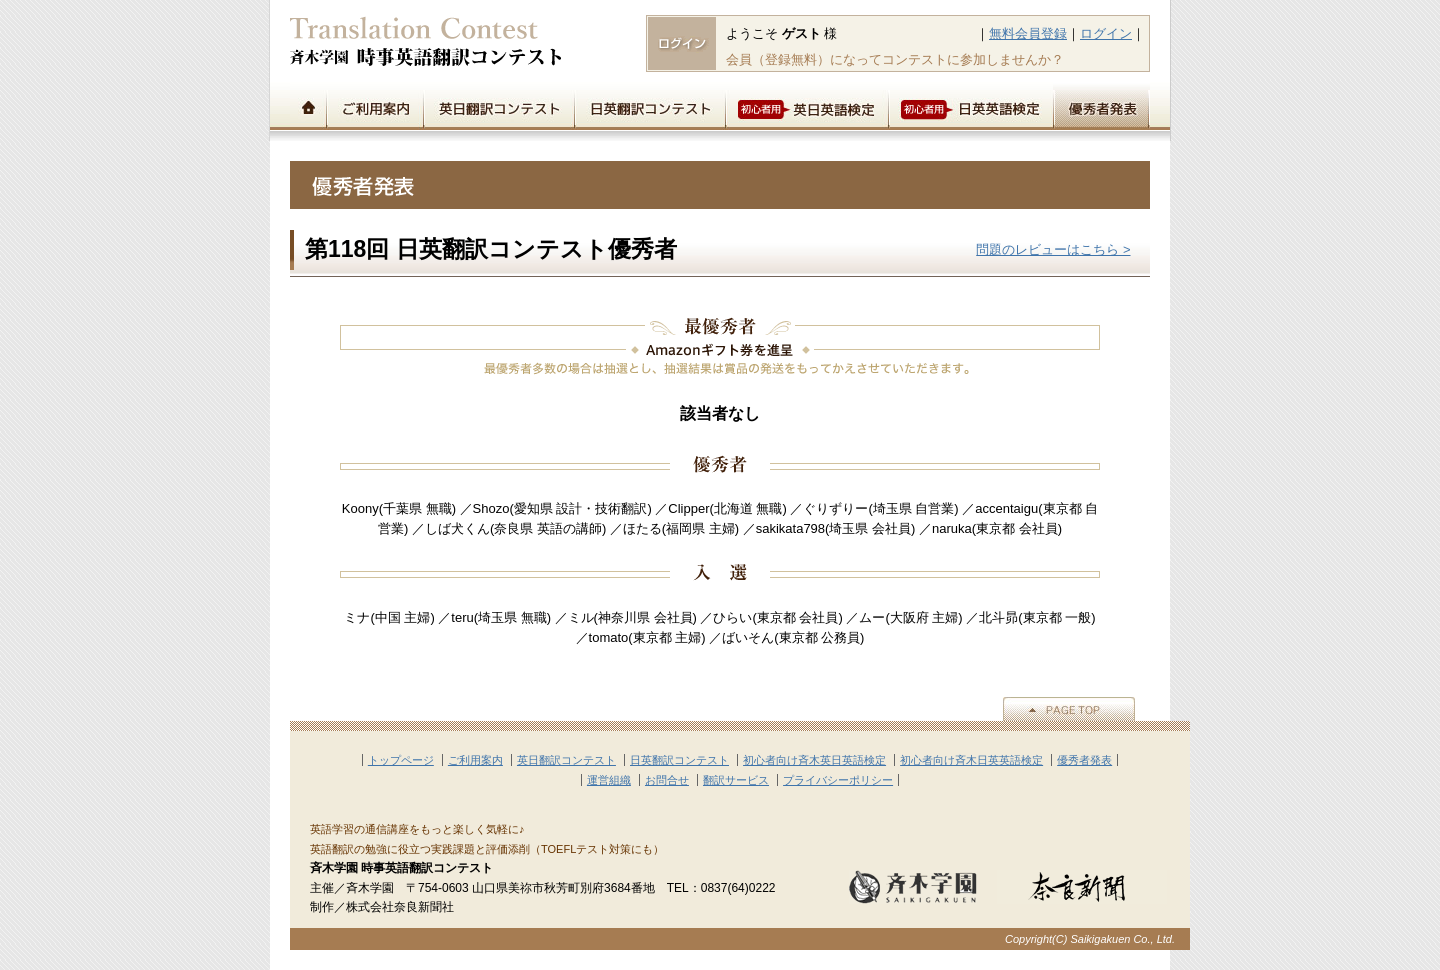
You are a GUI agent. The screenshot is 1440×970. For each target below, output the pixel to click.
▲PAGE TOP (1069, 709)
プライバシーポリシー (838, 780)
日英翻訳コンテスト (649, 106)
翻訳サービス (736, 780)
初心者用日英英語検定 (970, 106)
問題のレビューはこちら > (1053, 249)
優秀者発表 (1101, 106)
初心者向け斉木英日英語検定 (814, 760)
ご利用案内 (374, 106)
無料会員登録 (1028, 33)
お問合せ (667, 780)
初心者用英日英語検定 (806, 106)
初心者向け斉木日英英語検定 (971, 760)
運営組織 (609, 780)
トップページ (308, 106)
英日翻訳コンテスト (498, 106)
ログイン (1106, 33)
